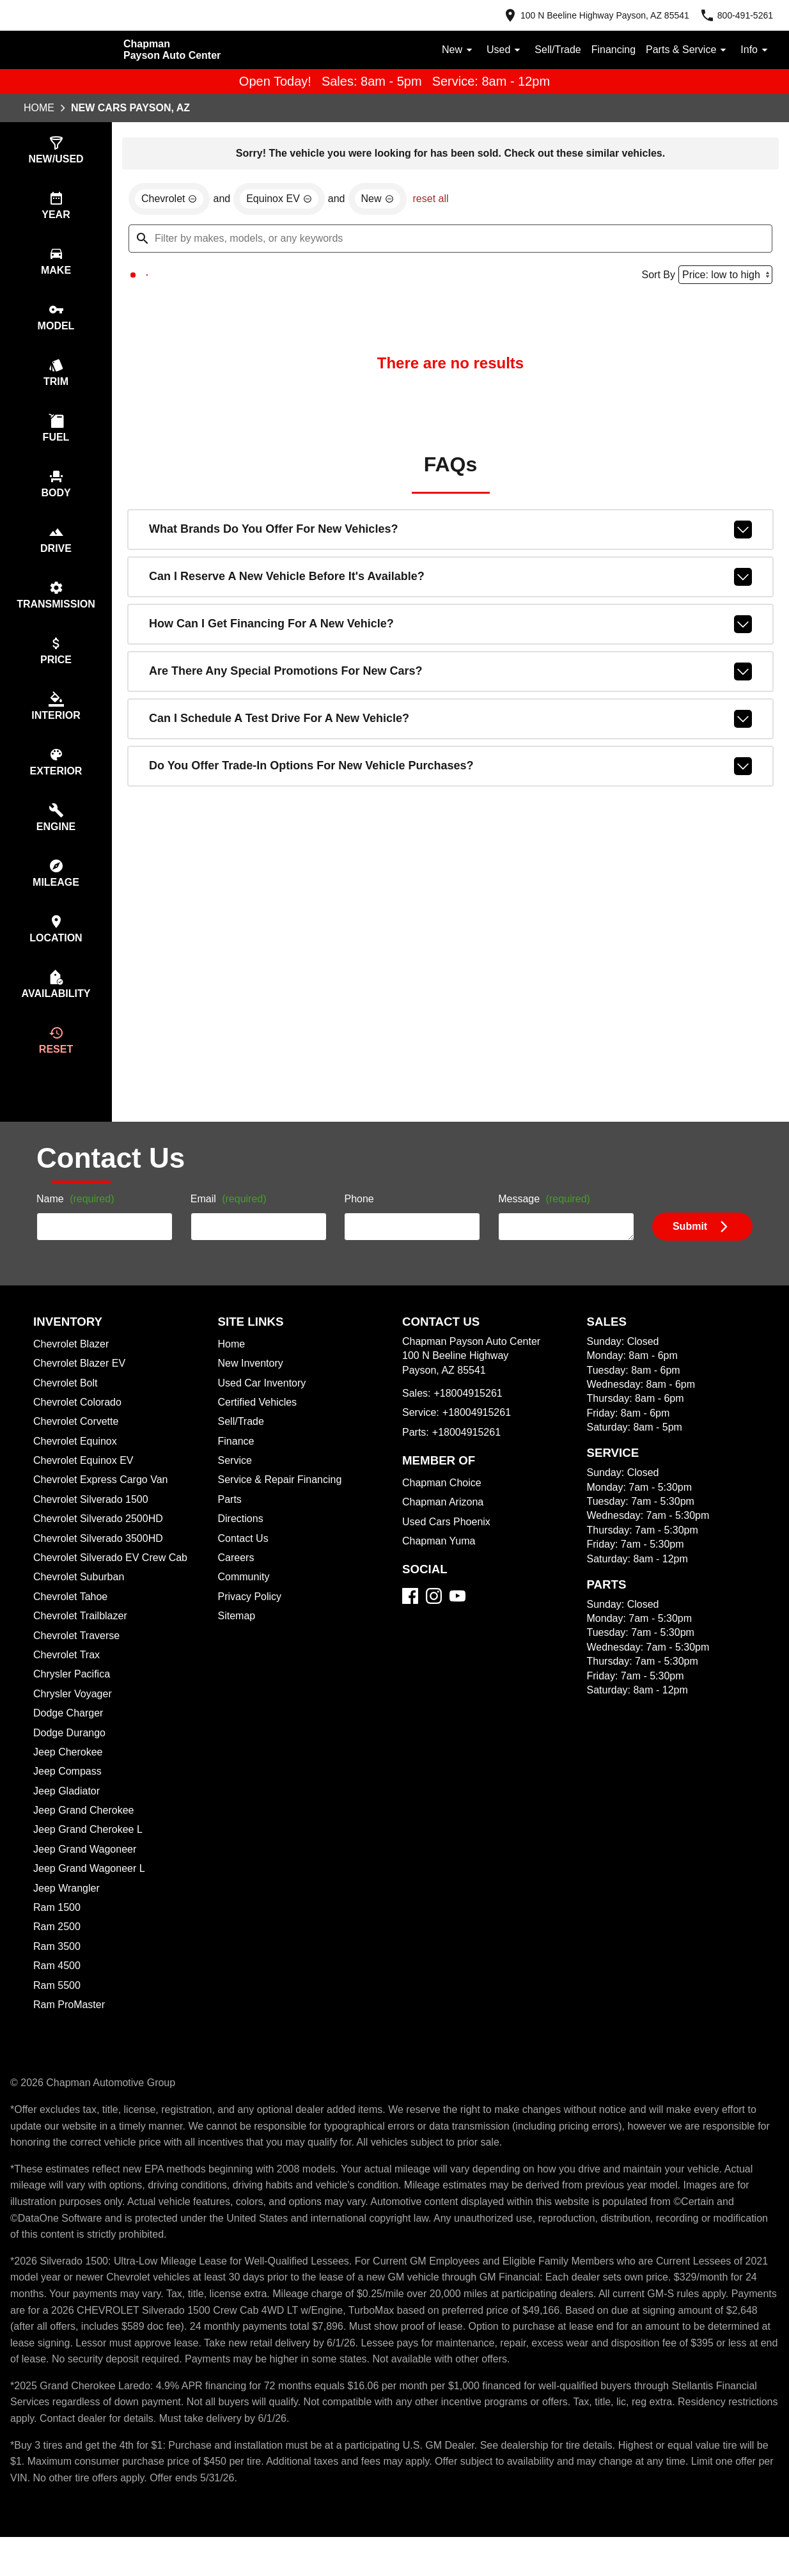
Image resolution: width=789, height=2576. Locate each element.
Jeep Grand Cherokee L (89, 1852)
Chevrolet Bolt (67, 1405)
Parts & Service (686, 49)
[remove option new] (384, 200)
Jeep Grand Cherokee (85, 1832)
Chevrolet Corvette (78, 1444)
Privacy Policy (252, 1619)
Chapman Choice (443, 1505)
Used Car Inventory (264, 1405)
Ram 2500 (57, 1949)
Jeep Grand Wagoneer (87, 1871)
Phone (359, 1222)
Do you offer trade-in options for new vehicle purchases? (450, 769)
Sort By (654, 277)
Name (77, 1222)
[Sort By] (723, 276)
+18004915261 (468, 1416)
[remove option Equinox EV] (284, 200)
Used (498, 49)
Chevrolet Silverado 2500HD (102, 1541)
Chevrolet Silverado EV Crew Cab (113, 1580)
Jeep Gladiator (68, 1813)
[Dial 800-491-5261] (733, 15)
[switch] (56, 151)
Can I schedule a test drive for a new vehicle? (450, 721)
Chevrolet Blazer (73, 1366)
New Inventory (252, 1385)
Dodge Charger (70, 1735)
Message (546, 1222)
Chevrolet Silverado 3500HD (102, 1561)
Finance (236, 1463)
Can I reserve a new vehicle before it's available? (450, 579)
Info (755, 49)
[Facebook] (410, 1618)
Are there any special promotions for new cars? (450, 674)
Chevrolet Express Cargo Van (103, 1502)
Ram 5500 (57, 2008)
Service (236, 1483)
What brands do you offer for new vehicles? (450, 532)
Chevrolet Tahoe (72, 1619)
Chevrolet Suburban (81, 1599)
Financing (610, 49)
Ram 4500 (57, 1988)
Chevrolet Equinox (77, 1463)
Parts (230, 1522)
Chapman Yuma (440, 1563)
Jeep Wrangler (68, 1911)
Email (230, 1222)
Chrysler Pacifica (73, 1696)
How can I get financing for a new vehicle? (450, 627)
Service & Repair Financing (281, 1502)
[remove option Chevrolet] (171, 200)
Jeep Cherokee (69, 1774)
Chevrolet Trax (68, 1677)
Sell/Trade (552, 49)
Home (39, 108)
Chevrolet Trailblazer (83, 1638)
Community (245, 1599)
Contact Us (244, 1561)
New (451, 49)
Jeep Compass (69, 1793)
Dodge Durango (71, 1755)
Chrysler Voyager (74, 1716)
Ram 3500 (57, 1969)
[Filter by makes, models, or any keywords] (450, 240)
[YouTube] (457, 1618)
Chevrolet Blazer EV (81, 1385)
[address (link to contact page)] (587, 15)
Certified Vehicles (260, 1424)
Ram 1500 (56, 1930)
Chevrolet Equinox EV (85, 1483)
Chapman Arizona (445, 1524)
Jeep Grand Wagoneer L (91, 1891)
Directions (242, 1541)
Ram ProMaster (69, 2027)
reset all (438, 200)
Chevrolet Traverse (78, 1658)
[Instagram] (433, 1618)
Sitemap (237, 1638)
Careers (237, 1580)
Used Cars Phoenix (447, 1544)
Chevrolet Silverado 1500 (93, 1522)
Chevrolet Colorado (80, 1424)
